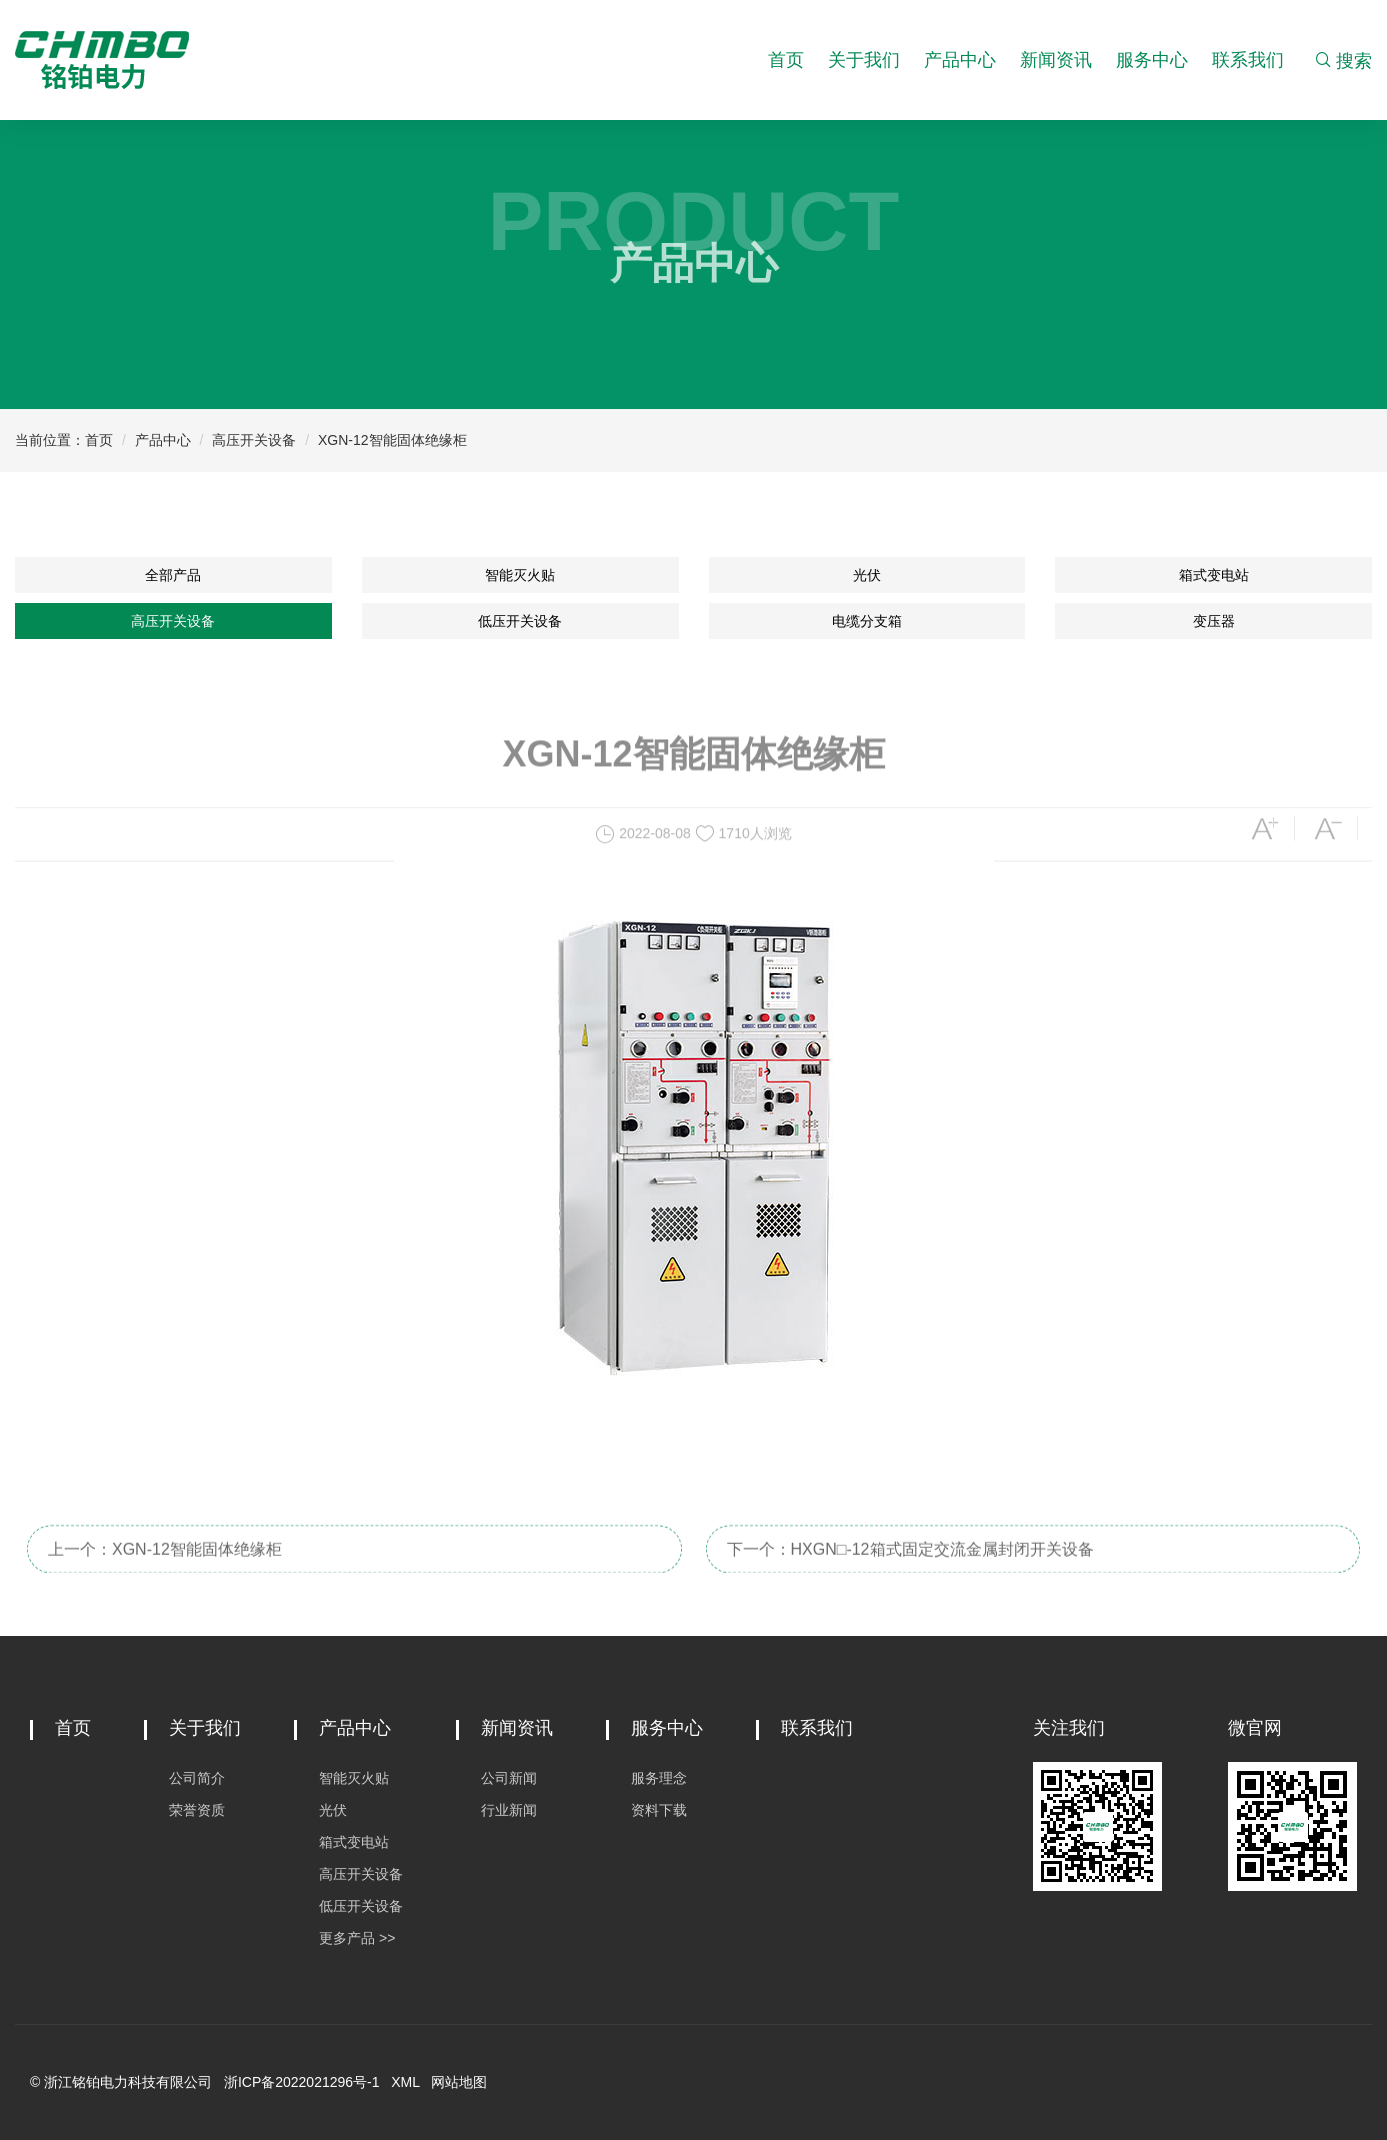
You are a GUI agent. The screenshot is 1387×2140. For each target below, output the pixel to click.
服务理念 (659, 1778)
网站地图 (459, 2082)
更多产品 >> (357, 1938)
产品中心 (960, 60)
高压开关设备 (254, 440)
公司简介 (197, 1778)
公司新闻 (509, 1778)
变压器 (1214, 621)
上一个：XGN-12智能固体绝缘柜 (165, 1567)
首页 (786, 60)
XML (405, 2082)
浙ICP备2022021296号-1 (302, 2082)
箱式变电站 (1214, 575)
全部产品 (173, 575)
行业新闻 (509, 1810)
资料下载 (659, 1810)
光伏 (867, 575)
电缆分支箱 (867, 621)
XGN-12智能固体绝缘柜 (392, 440)
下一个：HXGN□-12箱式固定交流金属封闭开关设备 (910, 1567)
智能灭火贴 (520, 575)
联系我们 (1248, 60)
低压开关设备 (520, 621)
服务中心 (1152, 60)
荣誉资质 (197, 1810)
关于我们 (864, 60)
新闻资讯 (1056, 60)
